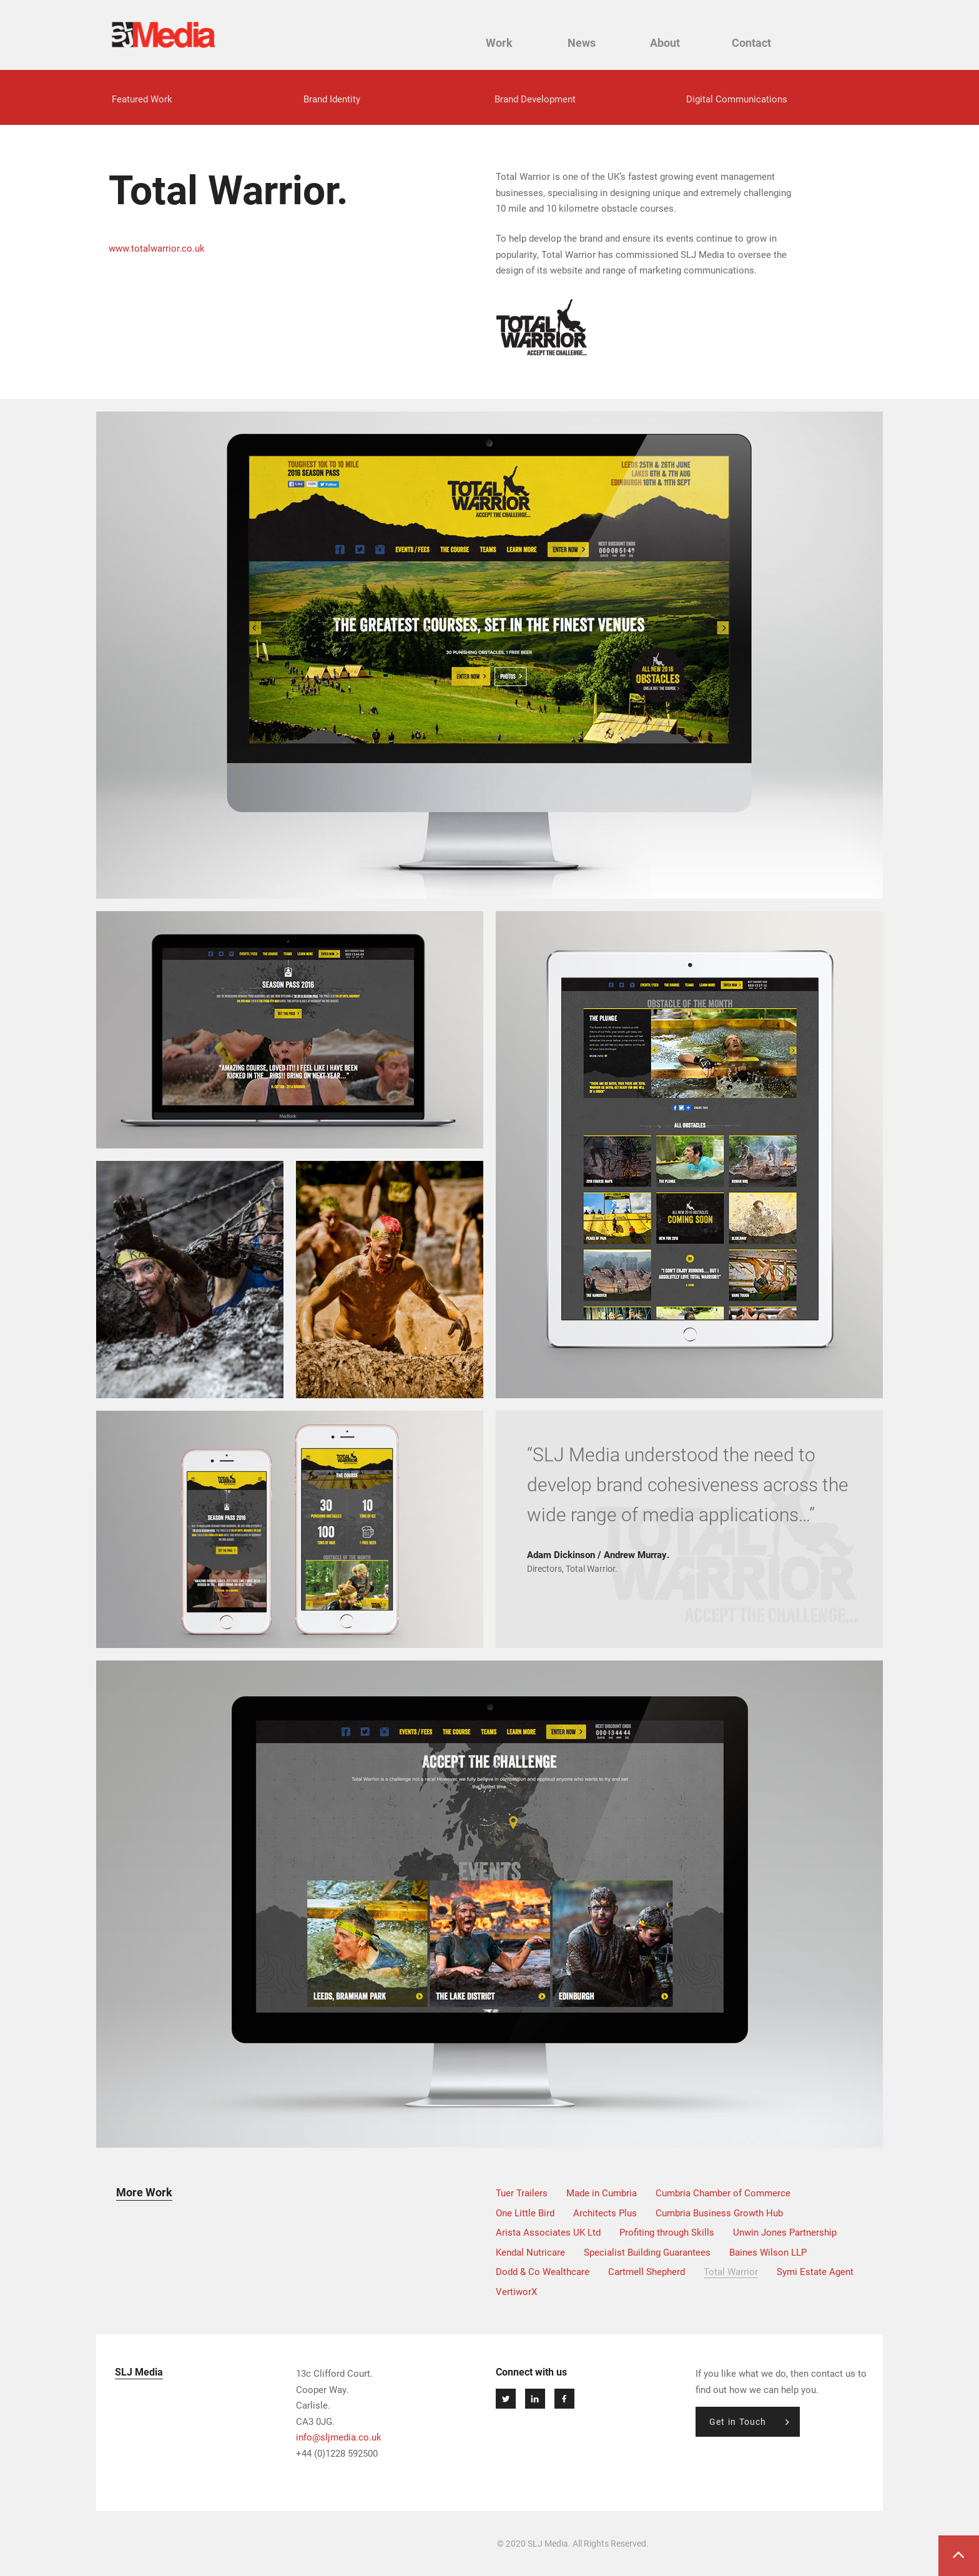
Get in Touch (737, 2421)
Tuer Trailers (522, 2193)
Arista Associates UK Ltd (548, 2232)
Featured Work (142, 98)
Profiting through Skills (666, 2232)
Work (509, 43)
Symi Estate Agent (815, 2272)
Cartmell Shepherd (646, 2272)
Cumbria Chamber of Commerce (723, 2193)
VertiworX (516, 2291)
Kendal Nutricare (530, 2252)
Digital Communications (736, 98)
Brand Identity (331, 98)
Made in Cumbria (601, 2193)
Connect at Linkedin (535, 2399)
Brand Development (535, 98)
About (671, 43)
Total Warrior (731, 2272)
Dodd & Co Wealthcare (542, 2272)
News (590, 43)
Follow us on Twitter (506, 2399)
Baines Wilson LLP (768, 2252)
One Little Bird (525, 2212)
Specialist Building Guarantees (647, 2252)
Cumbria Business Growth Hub (719, 2212)
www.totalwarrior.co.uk (157, 248)
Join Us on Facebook (564, 2399)
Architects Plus (605, 2212)
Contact (755, 43)
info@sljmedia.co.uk (338, 2437)
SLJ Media (164, 35)
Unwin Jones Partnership (785, 2232)
